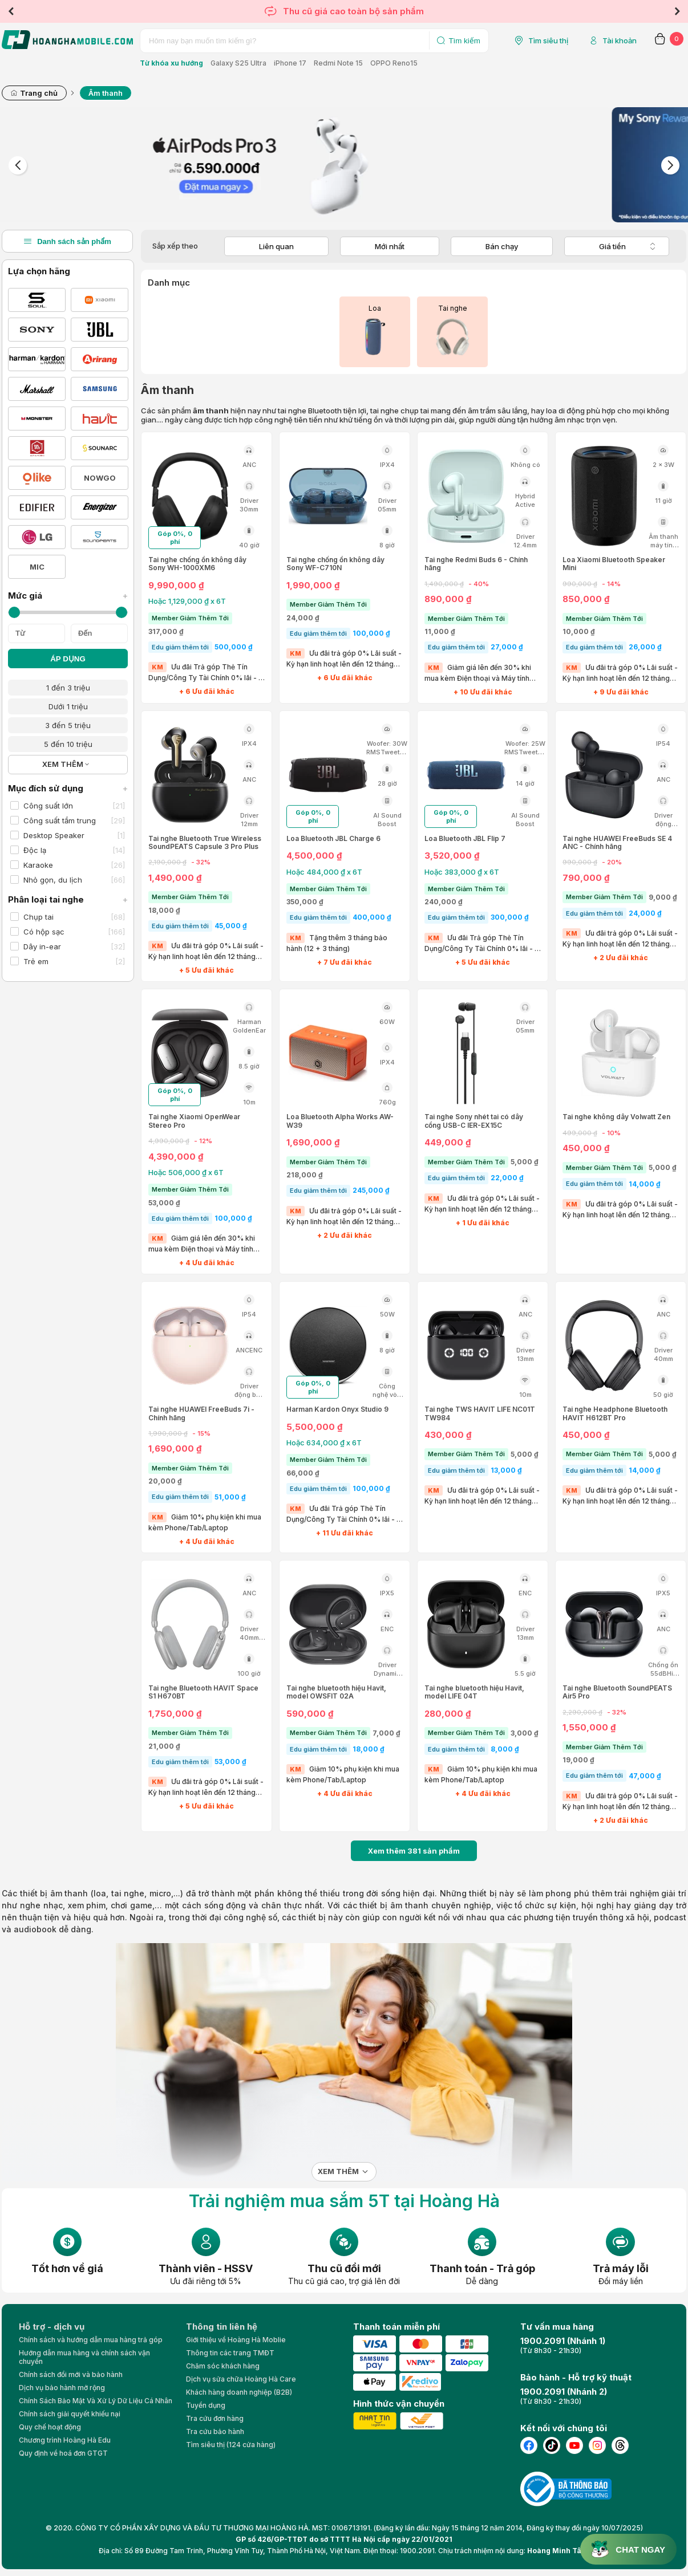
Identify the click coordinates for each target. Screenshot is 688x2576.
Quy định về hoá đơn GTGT (63, 2453)
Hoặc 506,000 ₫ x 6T (186, 1172)
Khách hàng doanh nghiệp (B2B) (239, 2392)
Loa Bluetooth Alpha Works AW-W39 (340, 1121)
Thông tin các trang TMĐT (230, 2353)
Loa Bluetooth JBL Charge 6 (333, 839)
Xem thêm (338, 2171)
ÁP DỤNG (68, 659)
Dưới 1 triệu (68, 706)
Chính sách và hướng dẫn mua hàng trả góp (91, 2339)
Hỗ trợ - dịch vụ (51, 2326)
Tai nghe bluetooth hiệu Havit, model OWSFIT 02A (336, 1692)
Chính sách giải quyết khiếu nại (69, 2414)
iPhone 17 (290, 63)
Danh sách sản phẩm (67, 241)
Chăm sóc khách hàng (223, 2366)
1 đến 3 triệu (68, 687)
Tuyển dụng (205, 2405)
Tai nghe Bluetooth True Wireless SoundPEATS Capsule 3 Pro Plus (204, 843)
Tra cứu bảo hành (215, 2431)
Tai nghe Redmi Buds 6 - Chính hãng (476, 564)
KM (157, 667)
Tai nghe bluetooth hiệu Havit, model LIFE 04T (474, 1692)
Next (677, 11)
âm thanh (69, 1893)
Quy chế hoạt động (50, 2427)
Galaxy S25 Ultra (238, 63)
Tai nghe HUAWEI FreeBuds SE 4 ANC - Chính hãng (617, 843)
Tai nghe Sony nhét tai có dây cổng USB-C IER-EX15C (473, 1121)
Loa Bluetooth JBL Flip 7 (464, 839)
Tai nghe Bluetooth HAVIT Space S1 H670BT (203, 1692)
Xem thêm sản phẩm (414, 1850)
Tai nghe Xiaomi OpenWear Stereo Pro (194, 1121)
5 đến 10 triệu (68, 744)
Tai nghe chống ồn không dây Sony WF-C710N (335, 564)
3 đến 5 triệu (68, 725)
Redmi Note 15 (338, 63)
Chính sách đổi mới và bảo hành (71, 2374)
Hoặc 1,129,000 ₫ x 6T (187, 601)
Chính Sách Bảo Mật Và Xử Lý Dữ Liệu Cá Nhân (95, 2400)
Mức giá (68, 595)
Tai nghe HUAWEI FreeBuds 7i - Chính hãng (201, 1413)
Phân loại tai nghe (68, 899)
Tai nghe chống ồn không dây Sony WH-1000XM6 (197, 564)
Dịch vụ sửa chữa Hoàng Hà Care (241, 2379)
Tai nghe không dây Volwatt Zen (616, 1117)
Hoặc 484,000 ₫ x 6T (324, 871)
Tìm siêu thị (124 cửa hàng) (231, 2444)
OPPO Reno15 (394, 63)
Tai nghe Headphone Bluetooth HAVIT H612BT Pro (614, 1413)
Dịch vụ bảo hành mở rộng (62, 2387)
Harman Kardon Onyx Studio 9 (337, 1409)
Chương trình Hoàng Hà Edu (65, 2440)
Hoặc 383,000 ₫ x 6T (461, 871)
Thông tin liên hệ (221, 2326)
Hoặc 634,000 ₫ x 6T (324, 1442)
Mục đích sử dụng (68, 788)
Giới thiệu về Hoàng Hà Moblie (236, 2339)
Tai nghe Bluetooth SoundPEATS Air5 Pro (617, 1692)
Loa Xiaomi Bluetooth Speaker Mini (613, 564)
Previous (11, 11)
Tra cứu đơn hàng (215, 2418)
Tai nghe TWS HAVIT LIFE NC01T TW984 (479, 1413)
